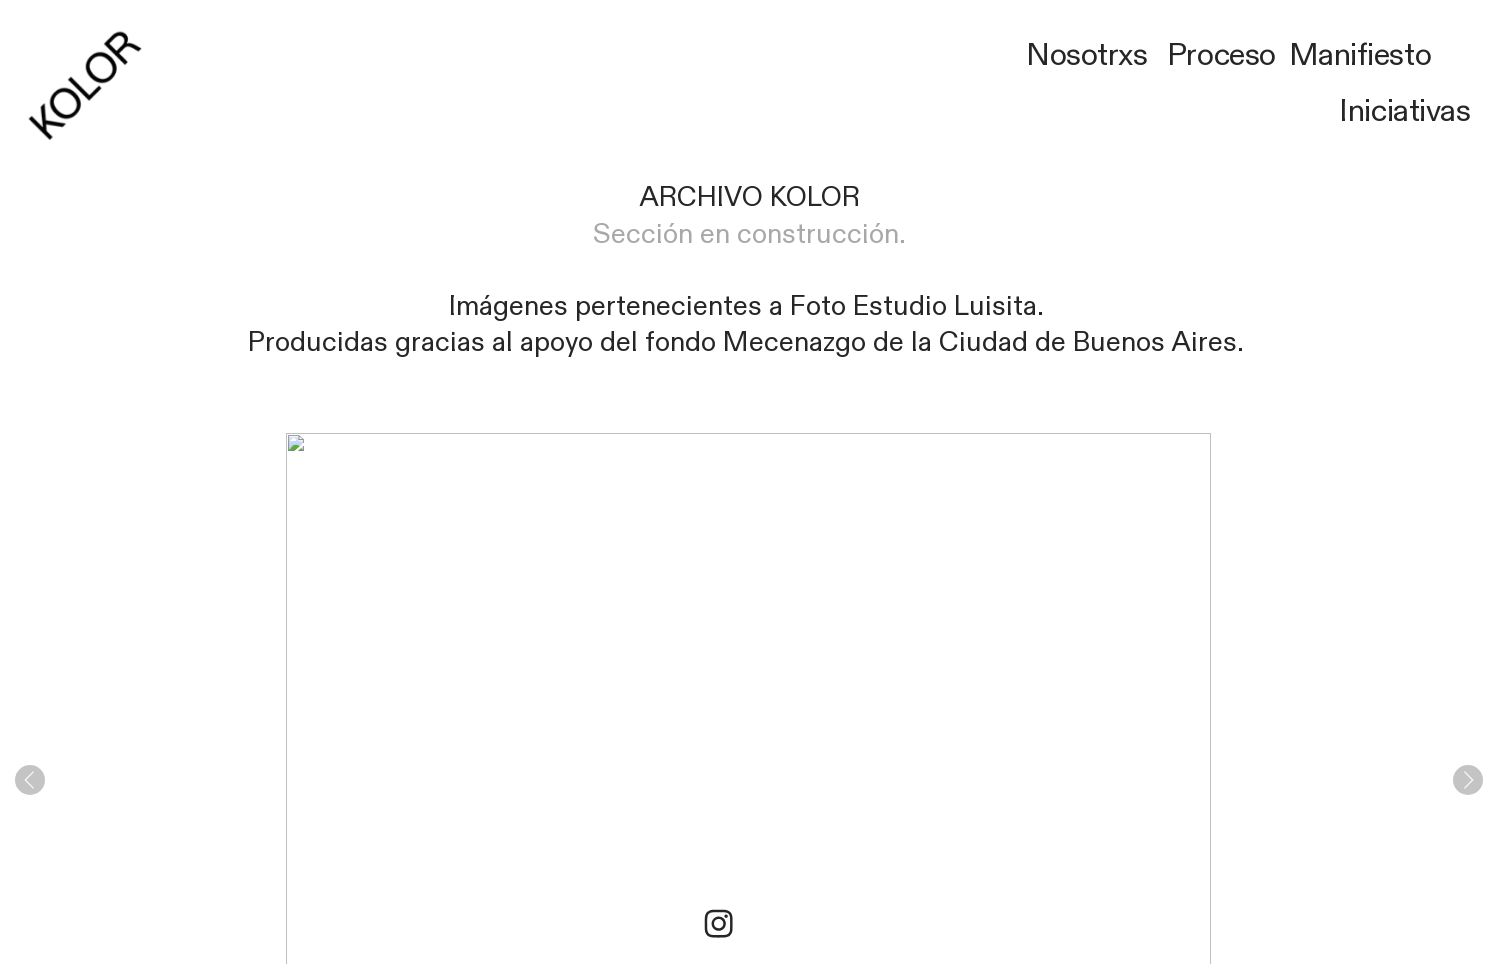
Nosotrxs (1086, 55)
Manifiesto (1360, 55)
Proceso (1221, 55)
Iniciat (1379, 111)
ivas (1444, 111)
